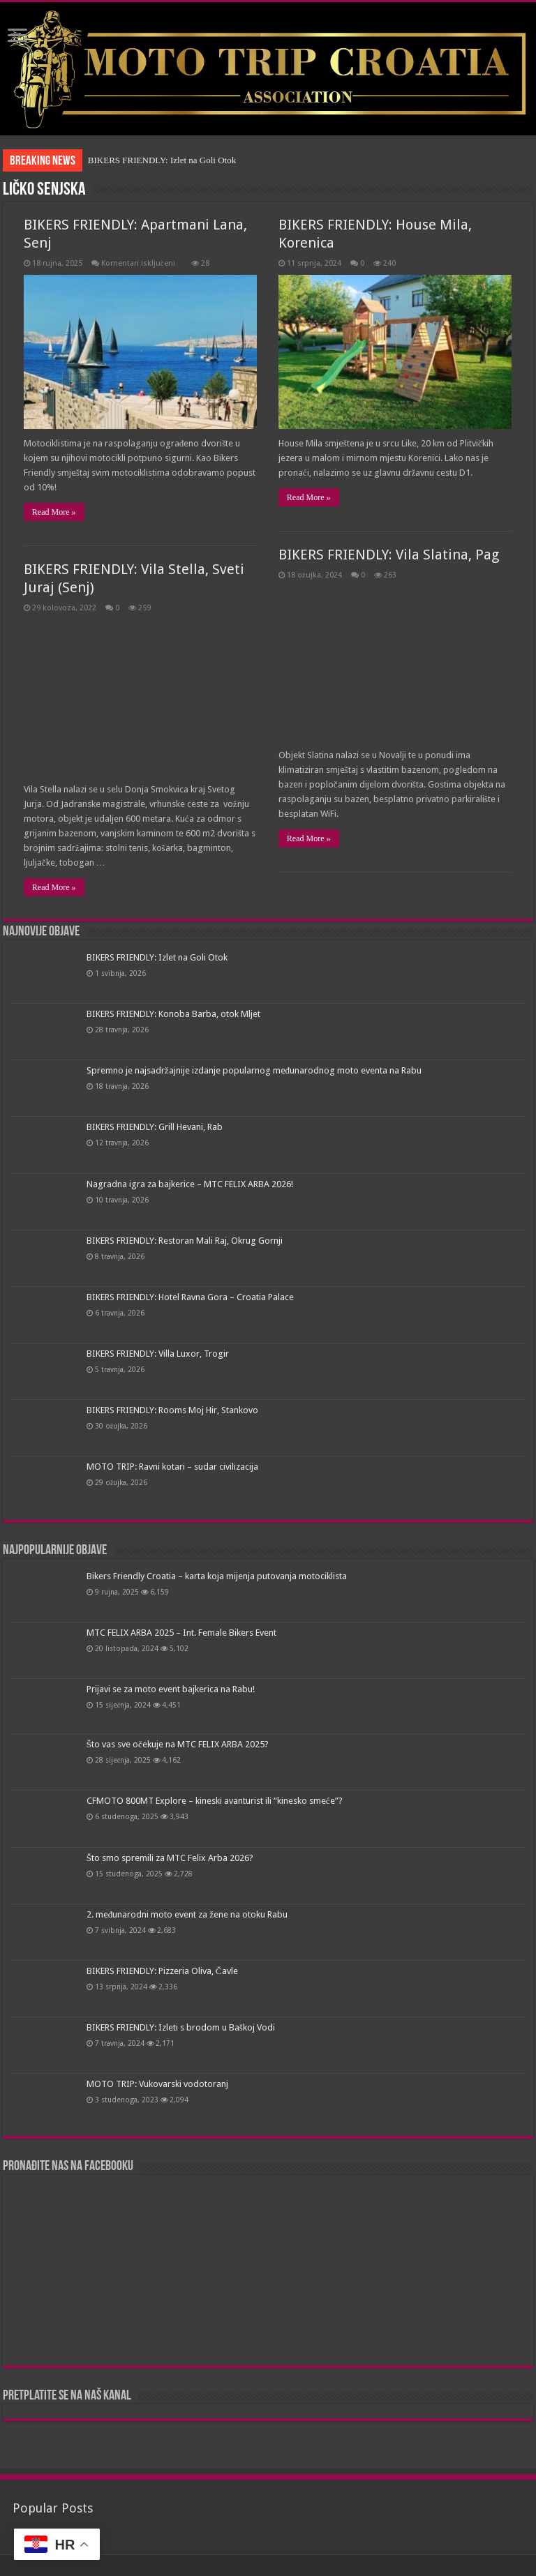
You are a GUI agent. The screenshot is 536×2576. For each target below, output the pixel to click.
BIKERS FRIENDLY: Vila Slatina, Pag (388, 554)
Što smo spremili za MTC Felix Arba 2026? (170, 1858)
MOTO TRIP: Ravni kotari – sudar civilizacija (172, 1466)
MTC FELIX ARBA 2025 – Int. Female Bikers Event (181, 1632)
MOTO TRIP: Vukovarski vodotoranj (157, 2084)
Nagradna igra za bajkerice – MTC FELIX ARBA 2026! (190, 1184)
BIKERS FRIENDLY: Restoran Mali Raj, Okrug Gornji (185, 1240)
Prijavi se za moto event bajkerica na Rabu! (171, 1689)
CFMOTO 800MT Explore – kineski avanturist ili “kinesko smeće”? (215, 1800)
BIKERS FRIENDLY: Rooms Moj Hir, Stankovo (172, 1410)
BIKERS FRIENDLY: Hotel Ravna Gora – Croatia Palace (190, 1297)
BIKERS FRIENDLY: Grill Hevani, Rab (155, 1127)
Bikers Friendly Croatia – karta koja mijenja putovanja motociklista (217, 1576)
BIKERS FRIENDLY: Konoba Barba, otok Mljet (173, 1014)
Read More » (54, 512)
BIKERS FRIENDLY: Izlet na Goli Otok (162, 160)
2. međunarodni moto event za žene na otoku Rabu (187, 1914)
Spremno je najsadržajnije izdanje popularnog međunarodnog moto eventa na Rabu (254, 1070)
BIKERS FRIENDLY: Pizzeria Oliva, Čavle (162, 1971)
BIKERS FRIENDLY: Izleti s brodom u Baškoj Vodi (181, 2027)
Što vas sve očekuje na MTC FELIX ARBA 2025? (178, 1744)
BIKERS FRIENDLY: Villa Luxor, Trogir (158, 1353)
